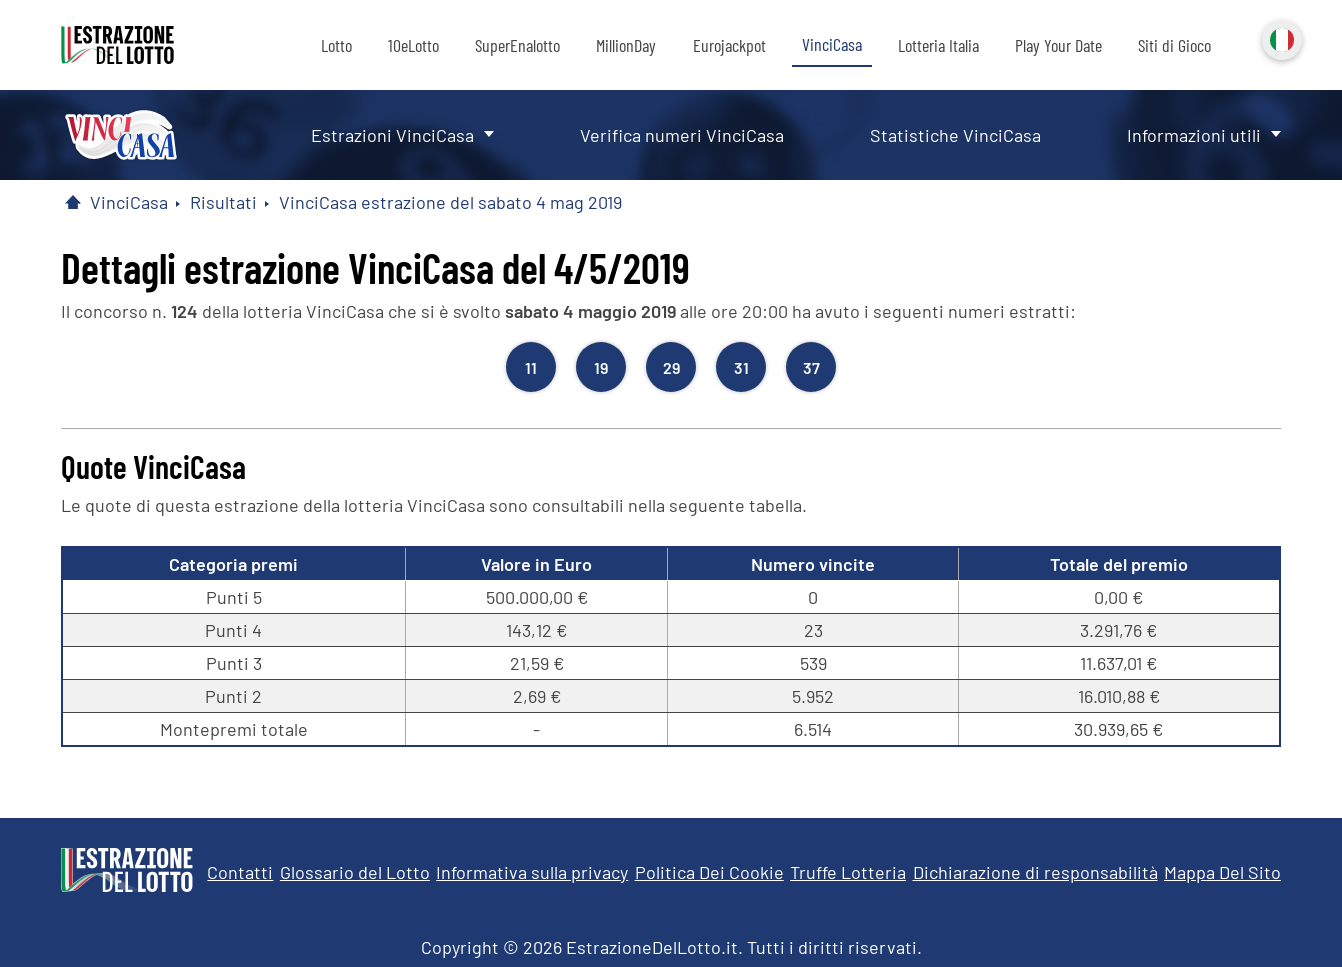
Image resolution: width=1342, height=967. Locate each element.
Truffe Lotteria (848, 872)
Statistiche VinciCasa (955, 135)
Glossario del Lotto (355, 872)
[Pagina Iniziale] (73, 202)
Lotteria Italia (938, 45)
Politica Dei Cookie (709, 872)
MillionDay (626, 45)
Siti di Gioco (1174, 45)
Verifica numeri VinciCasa (682, 135)
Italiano (1280, 38)
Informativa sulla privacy (532, 872)
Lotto (336, 45)
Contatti (240, 872)
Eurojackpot (729, 45)
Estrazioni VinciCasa (392, 135)
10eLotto (413, 45)
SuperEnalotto (517, 45)
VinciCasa (832, 44)
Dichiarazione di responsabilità (1035, 872)
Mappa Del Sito (1222, 872)
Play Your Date (1058, 45)
